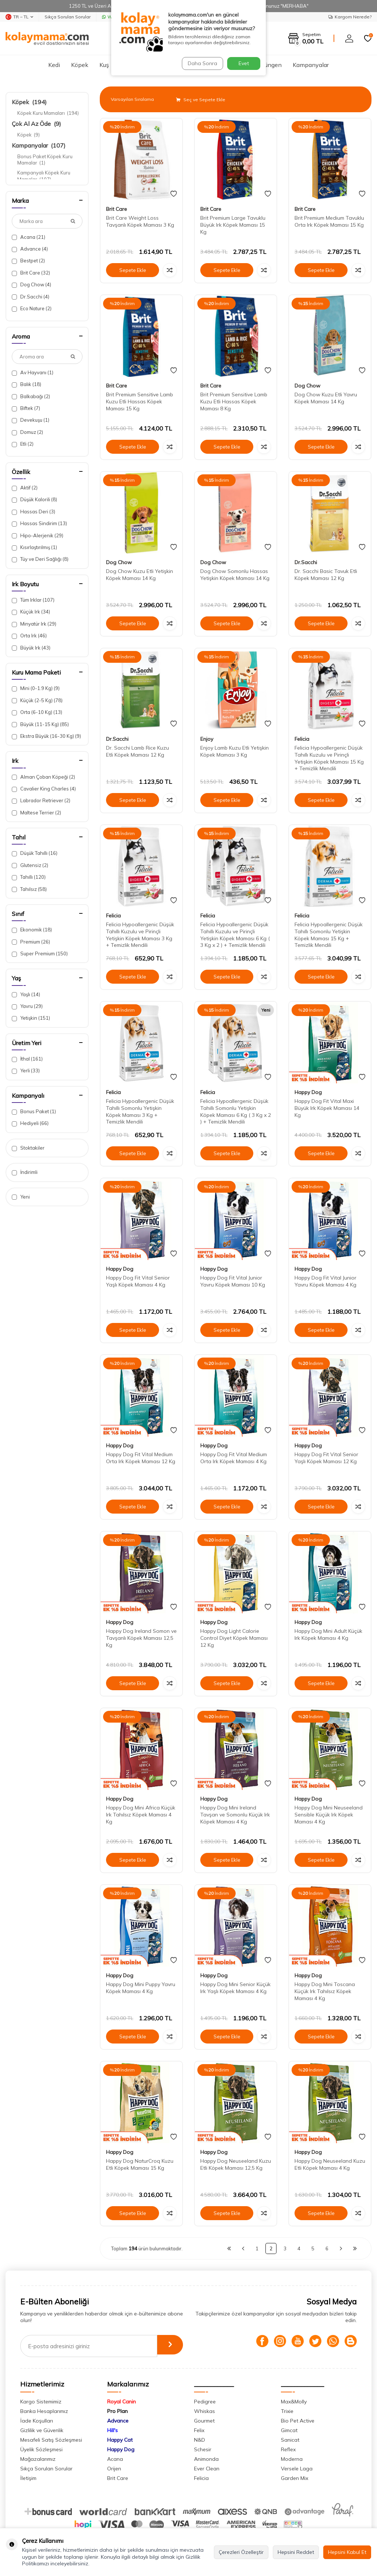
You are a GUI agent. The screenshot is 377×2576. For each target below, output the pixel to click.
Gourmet (204, 2420)
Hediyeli (30, 1123)
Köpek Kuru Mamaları (48, 113)
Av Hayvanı (32, 372)
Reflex (288, 2449)
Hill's (112, 2430)
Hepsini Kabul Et (347, 2552)
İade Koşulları (36, 2420)
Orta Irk (29, 636)
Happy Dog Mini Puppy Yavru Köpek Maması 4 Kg (140, 1988)
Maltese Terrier (36, 813)
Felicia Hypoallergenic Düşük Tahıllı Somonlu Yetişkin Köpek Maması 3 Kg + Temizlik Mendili (140, 1111)
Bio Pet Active (297, 2420)
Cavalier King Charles (44, 789)
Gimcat (289, 2430)
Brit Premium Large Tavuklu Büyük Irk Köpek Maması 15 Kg (232, 225)
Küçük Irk (31, 612)
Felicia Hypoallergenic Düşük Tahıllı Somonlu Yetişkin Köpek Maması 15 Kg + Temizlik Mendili (329, 934)
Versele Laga (297, 2468)
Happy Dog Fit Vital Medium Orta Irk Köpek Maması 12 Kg (140, 1458)
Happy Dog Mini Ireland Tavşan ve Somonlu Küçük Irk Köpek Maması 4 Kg (235, 1814)
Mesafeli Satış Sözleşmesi (51, 2440)
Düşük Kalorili (34, 499)
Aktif (25, 488)
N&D (199, 2440)
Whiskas (204, 2411)
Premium (31, 942)
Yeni (21, 1197)
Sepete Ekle (133, 270)
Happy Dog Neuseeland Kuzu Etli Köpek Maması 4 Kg (330, 2164)
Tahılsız (29, 889)
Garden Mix (294, 2478)
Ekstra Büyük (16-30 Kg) (46, 736)
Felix (199, 2430)
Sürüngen (269, 64)
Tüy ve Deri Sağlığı (40, 559)
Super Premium (40, 954)
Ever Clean (206, 2468)
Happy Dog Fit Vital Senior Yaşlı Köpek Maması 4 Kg (138, 1281)
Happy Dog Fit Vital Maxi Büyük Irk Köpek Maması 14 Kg (327, 1108)
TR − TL (19, 17)
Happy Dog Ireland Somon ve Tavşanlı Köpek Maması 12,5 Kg (141, 1638)
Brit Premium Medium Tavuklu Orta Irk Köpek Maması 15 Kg (329, 221)
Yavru (27, 1006)
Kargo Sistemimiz (40, 2401)
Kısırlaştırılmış (34, 547)
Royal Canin (121, 2401)
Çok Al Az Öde (36, 123)
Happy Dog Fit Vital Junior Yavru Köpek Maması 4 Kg (325, 1281)
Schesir (202, 2449)
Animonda (206, 2459)
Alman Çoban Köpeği (43, 777)
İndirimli (25, 1172)
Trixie (287, 2411)
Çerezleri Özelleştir (241, 2552)
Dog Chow (31, 285)
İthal (27, 1059)
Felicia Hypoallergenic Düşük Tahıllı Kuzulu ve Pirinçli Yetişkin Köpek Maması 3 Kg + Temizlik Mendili (140, 934)
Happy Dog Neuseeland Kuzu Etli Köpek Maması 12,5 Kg (235, 2164)
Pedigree (205, 2401)
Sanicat (290, 2440)
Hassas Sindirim (39, 523)
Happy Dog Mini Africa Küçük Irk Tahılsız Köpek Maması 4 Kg (140, 1814)
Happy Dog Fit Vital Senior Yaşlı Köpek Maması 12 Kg (326, 1458)
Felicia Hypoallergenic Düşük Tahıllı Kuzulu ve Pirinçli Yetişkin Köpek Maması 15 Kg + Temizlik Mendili (329, 758)
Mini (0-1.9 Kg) (36, 688)
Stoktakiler (28, 1148)
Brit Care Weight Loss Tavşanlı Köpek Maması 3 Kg (140, 221)
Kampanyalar (311, 64)
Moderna (292, 2459)
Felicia (302, 739)
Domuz (27, 432)
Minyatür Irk (34, 624)
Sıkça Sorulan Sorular (68, 17)
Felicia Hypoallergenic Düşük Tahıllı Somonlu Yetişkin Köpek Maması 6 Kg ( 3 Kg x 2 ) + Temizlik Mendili (235, 1111)
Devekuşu (30, 420)
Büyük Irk (31, 648)
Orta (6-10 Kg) (37, 712)
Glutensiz (30, 865)
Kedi (54, 64)
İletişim (28, 2478)
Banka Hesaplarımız (44, 2411)
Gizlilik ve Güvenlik (41, 2430)
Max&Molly (294, 2401)
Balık (26, 384)
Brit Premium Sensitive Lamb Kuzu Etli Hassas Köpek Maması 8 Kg (233, 401)
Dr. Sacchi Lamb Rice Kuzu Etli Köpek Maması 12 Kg (137, 751)
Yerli (26, 1071)
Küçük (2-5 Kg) (37, 700)
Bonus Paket (34, 1111)
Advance (30, 249)
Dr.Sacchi (30, 297)
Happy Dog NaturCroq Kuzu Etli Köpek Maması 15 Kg (139, 2164)
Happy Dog (308, 1092)
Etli (23, 444)
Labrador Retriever (41, 800)
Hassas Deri (33, 512)
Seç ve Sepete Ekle (200, 99)
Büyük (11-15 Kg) (40, 724)
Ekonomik (32, 930)
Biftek (26, 408)
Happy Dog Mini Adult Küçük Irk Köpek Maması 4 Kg (328, 1634)
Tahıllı (29, 877)
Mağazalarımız (38, 2459)
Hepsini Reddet (296, 2552)
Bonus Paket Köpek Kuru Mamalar (45, 159)
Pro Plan (117, 2411)
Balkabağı (31, 396)
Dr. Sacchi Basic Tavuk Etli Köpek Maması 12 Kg (326, 574)
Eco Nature (32, 308)
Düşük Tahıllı (34, 853)
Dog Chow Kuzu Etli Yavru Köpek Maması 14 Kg (326, 398)
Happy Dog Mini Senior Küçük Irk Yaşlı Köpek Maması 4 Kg (235, 1988)
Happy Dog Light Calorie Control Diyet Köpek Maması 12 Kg (234, 1638)
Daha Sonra (201, 63)
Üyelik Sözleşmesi (41, 2449)
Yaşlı (26, 994)
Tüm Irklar (33, 600)
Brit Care (31, 273)
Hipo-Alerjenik (37, 535)
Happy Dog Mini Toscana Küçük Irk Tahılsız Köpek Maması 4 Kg (325, 1991)
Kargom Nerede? (349, 17)
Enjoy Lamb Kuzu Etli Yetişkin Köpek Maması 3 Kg (234, 751)
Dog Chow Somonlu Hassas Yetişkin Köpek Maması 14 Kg (234, 574)
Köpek (79, 64)
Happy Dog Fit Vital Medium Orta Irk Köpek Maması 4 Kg (233, 1458)
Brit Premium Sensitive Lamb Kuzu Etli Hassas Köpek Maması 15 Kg (139, 401)
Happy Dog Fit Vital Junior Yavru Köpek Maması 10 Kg (232, 1281)
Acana (28, 237)
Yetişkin (31, 1018)
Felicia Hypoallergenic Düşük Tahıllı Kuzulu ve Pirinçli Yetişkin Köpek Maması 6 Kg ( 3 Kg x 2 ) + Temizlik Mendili (235, 934)
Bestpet (28, 261)
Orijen (114, 2468)
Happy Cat (120, 2440)
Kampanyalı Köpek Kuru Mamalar (43, 176)
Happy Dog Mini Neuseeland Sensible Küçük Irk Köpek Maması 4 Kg (329, 1814)
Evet (244, 63)
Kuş (104, 64)
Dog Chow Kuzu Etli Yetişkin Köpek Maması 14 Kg (139, 574)
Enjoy (206, 739)
